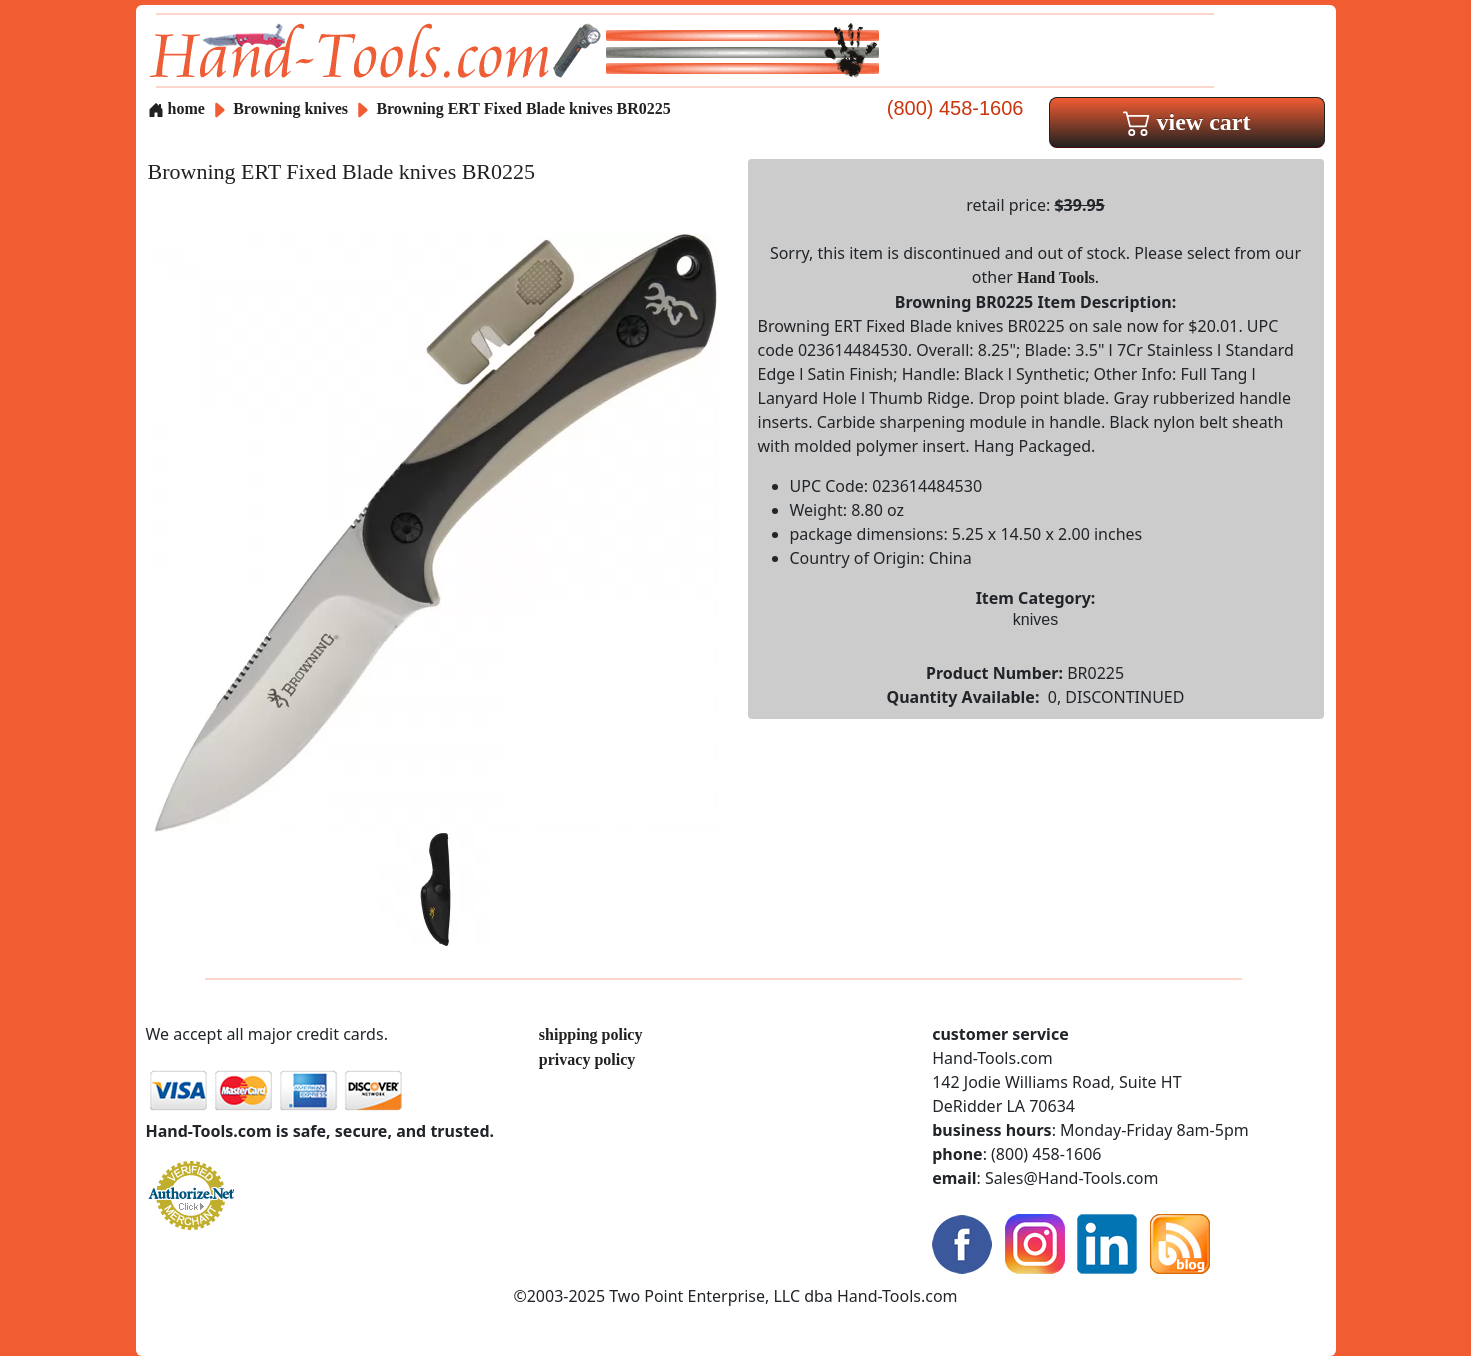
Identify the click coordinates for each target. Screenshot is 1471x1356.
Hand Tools (1056, 277)
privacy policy (587, 1059)
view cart (1187, 122)
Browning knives (290, 108)
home (176, 108)
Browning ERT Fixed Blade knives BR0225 (523, 108)
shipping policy (591, 1034)
